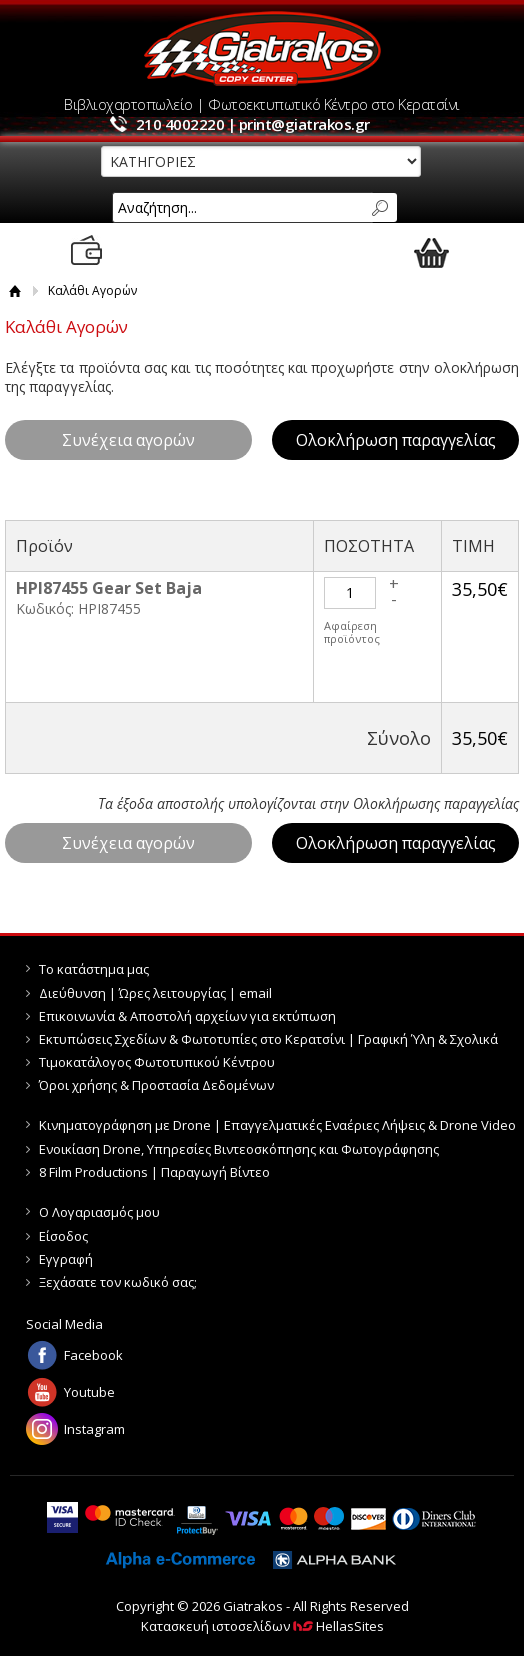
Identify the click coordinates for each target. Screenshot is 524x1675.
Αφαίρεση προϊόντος (352, 632)
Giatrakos (261, 48)
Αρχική (15, 290)
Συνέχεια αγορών (128, 440)
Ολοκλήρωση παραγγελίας (396, 440)
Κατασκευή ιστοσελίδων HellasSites (262, 1626)
